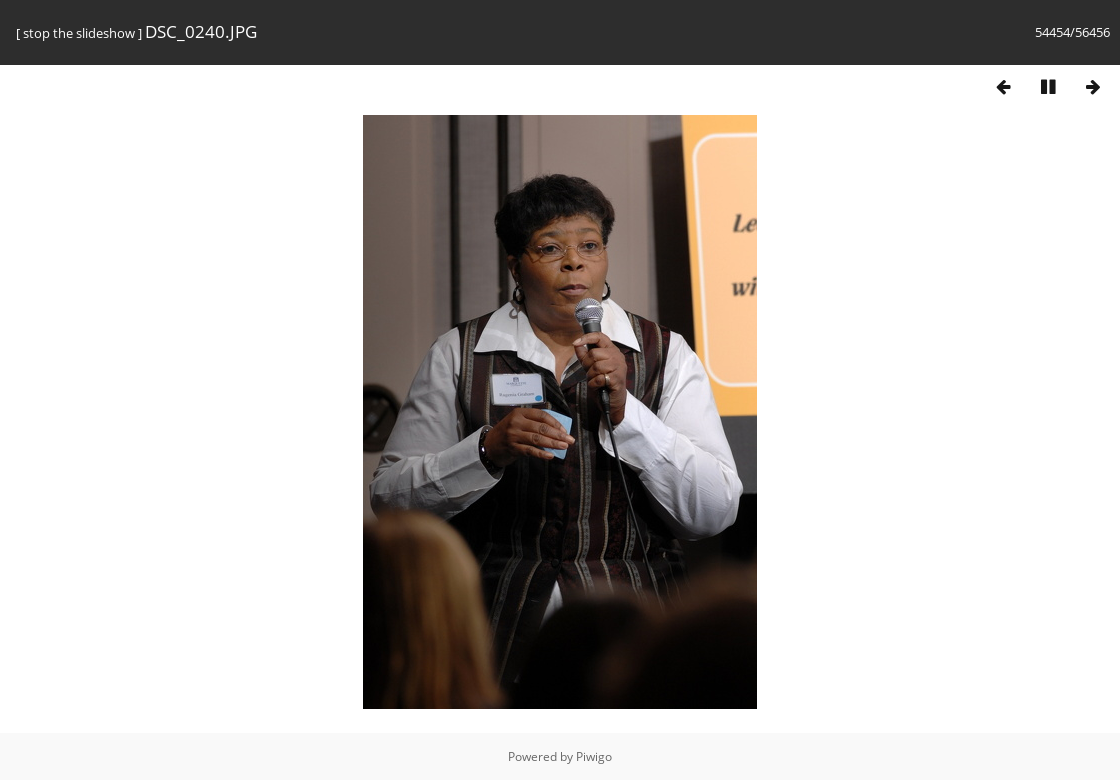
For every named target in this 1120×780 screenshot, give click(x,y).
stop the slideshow (79, 33)
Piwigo (594, 756)
